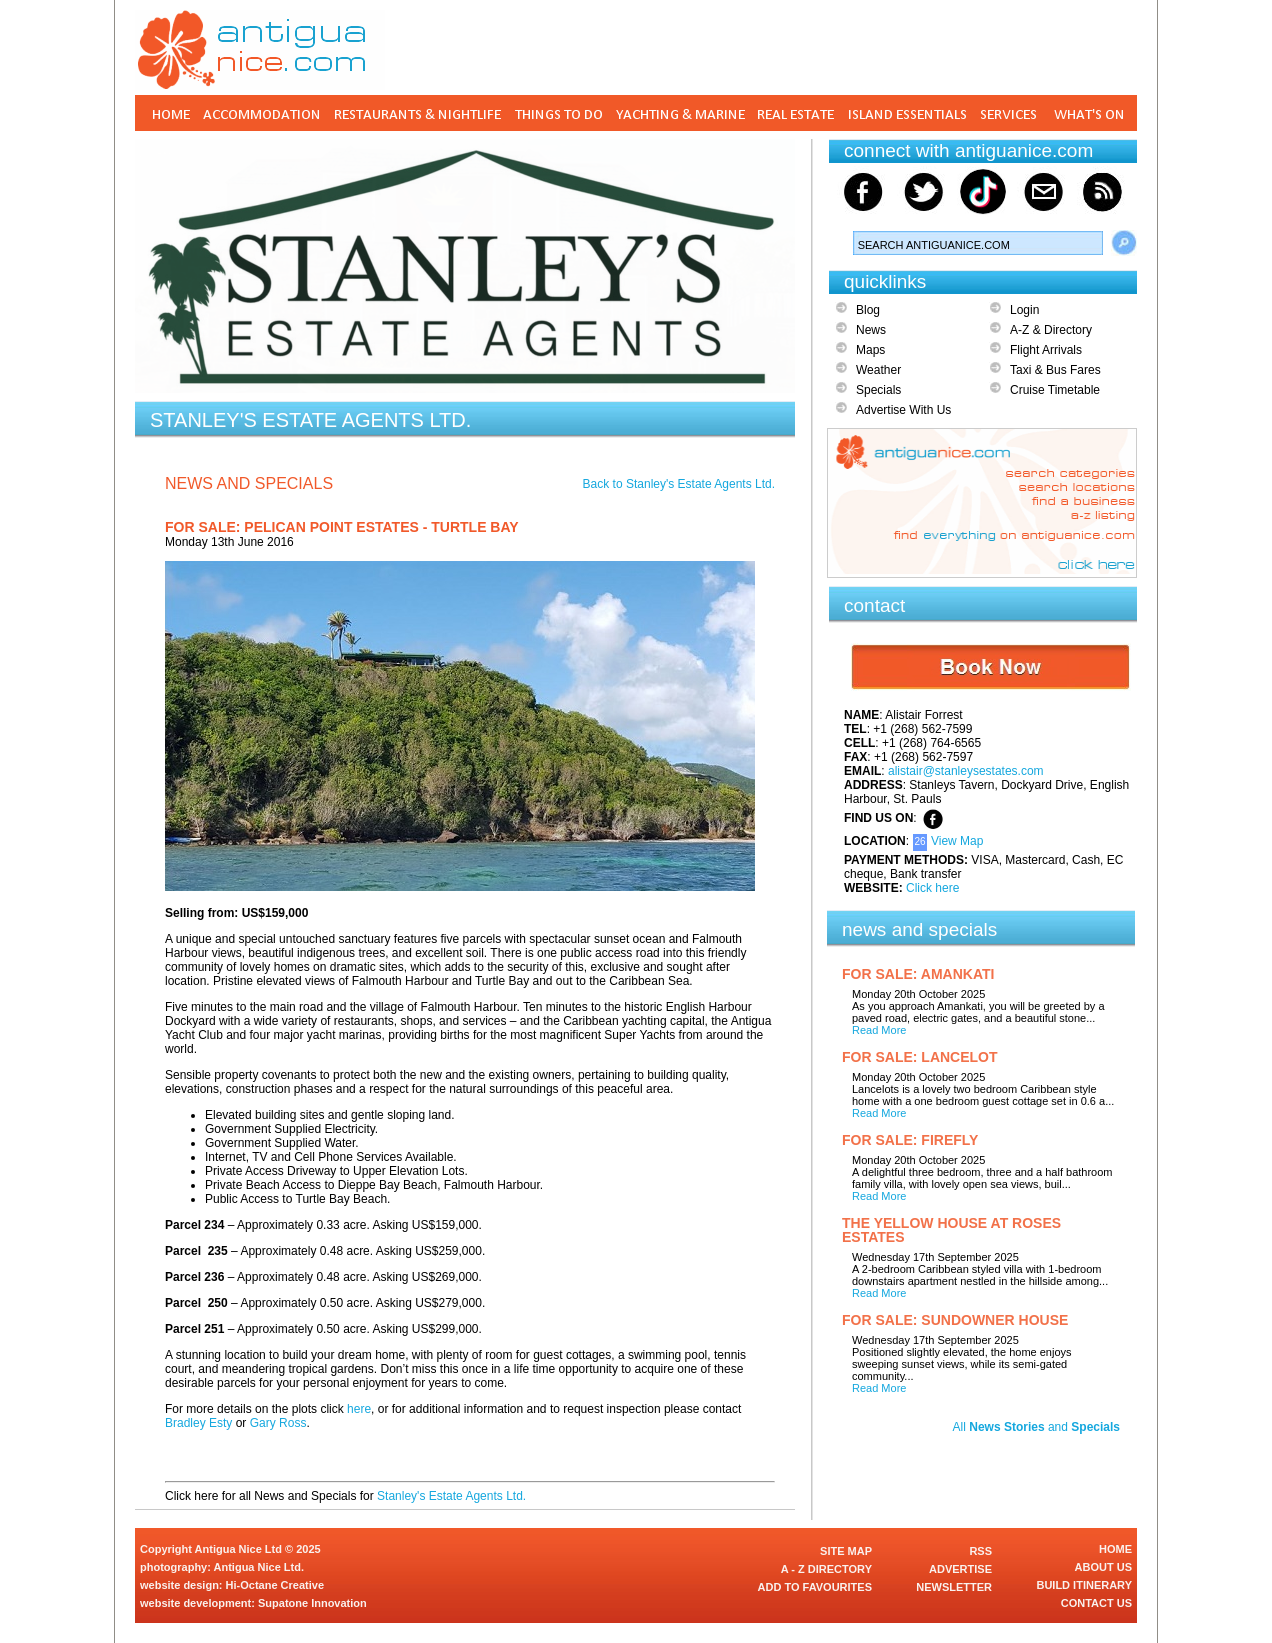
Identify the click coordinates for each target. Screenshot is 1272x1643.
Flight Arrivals (1046, 350)
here (359, 1409)
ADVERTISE (960, 1569)
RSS (980, 1551)
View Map (957, 841)
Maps (870, 350)
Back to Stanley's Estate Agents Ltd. (679, 484)
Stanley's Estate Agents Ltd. (451, 1496)
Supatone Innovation (312, 1603)
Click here (932, 888)
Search (1124, 243)
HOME (1115, 1549)
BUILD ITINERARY (1084, 1585)
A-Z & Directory (1051, 330)
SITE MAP (846, 1551)
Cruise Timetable (1055, 390)
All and (1036, 1427)
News (871, 330)
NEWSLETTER (954, 1587)
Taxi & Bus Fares (1055, 370)
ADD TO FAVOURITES (815, 1587)
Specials (878, 390)
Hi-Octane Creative (275, 1585)
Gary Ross (278, 1423)
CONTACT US (1096, 1603)
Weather (878, 370)
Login (1024, 310)
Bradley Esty (198, 1423)
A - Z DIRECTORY (826, 1569)
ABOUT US (1103, 1567)
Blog (868, 310)
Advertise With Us (903, 410)
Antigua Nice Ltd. (259, 1567)
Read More (879, 1030)
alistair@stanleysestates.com (966, 771)
